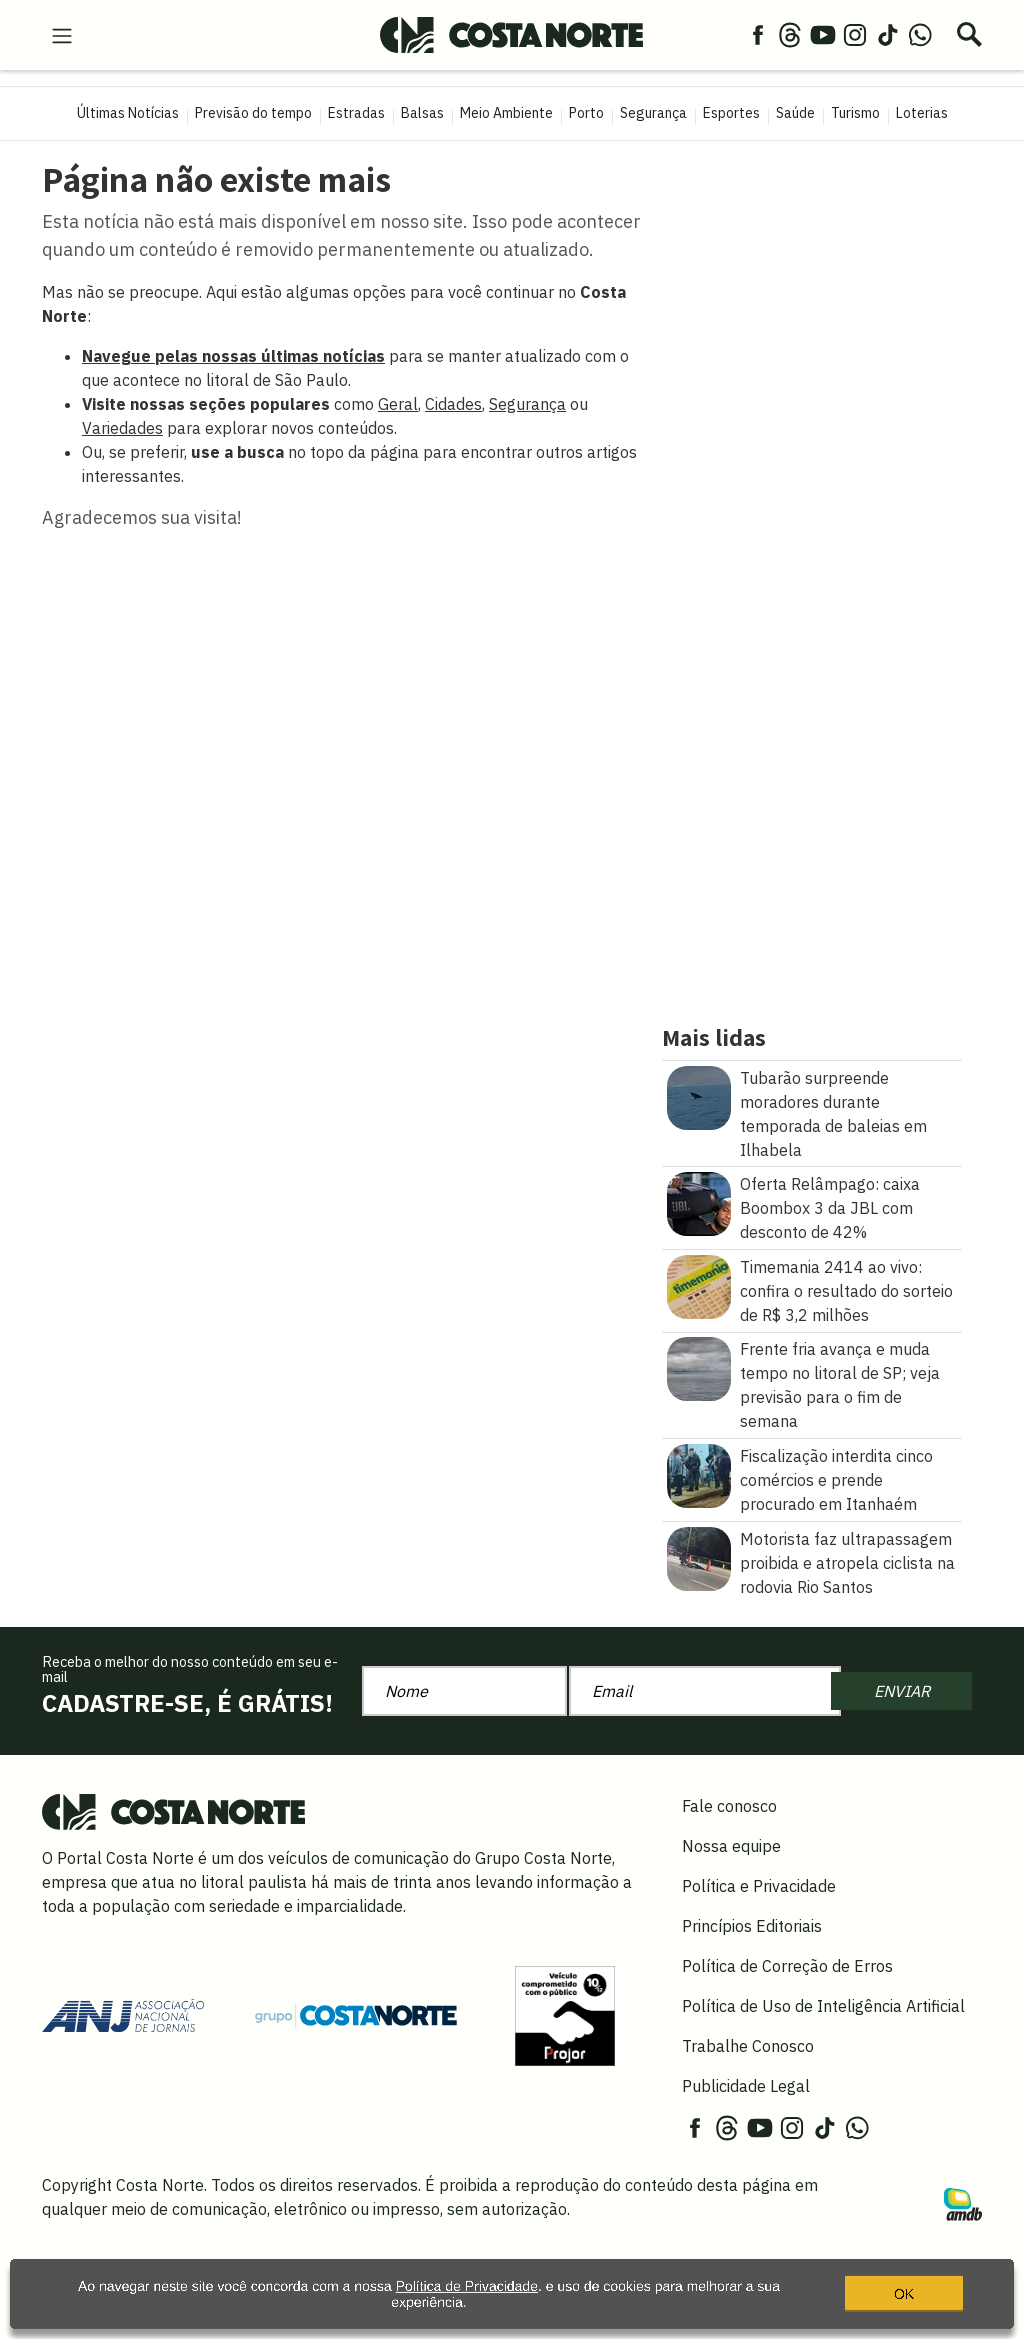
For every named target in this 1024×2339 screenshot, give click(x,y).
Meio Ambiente (506, 113)
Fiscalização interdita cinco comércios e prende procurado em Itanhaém (836, 1480)
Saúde (795, 113)
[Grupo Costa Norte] (356, 2015)
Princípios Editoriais (752, 1926)
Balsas (422, 113)
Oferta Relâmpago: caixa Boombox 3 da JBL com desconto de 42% (830, 1208)
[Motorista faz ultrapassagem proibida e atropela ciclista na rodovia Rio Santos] (699, 1557)
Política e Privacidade (759, 1886)
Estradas (356, 113)
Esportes (731, 113)
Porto (586, 113)
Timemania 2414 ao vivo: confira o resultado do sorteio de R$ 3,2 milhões (846, 1291)
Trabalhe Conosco (748, 2046)
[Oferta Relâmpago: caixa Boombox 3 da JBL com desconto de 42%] (699, 1202)
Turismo (855, 113)
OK (904, 2303)
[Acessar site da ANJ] (123, 2014)
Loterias (922, 113)
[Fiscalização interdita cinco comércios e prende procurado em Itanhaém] (699, 1474)
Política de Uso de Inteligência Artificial (823, 2006)
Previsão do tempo (253, 113)
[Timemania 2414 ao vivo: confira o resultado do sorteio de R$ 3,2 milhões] (699, 1285)
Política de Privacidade (467, 2296)
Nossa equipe (731, 1846)
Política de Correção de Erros (787, 1966)
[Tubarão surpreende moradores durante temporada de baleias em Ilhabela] (699, 1096)
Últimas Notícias (128, 113)
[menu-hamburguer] (62, 34)
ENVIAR (902, 1691)
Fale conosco (729, 1806)
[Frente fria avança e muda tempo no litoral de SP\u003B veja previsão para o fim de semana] (699, 1368)
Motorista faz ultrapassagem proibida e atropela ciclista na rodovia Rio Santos (847, 1563)
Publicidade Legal (746, 2086)
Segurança (653, 113)
